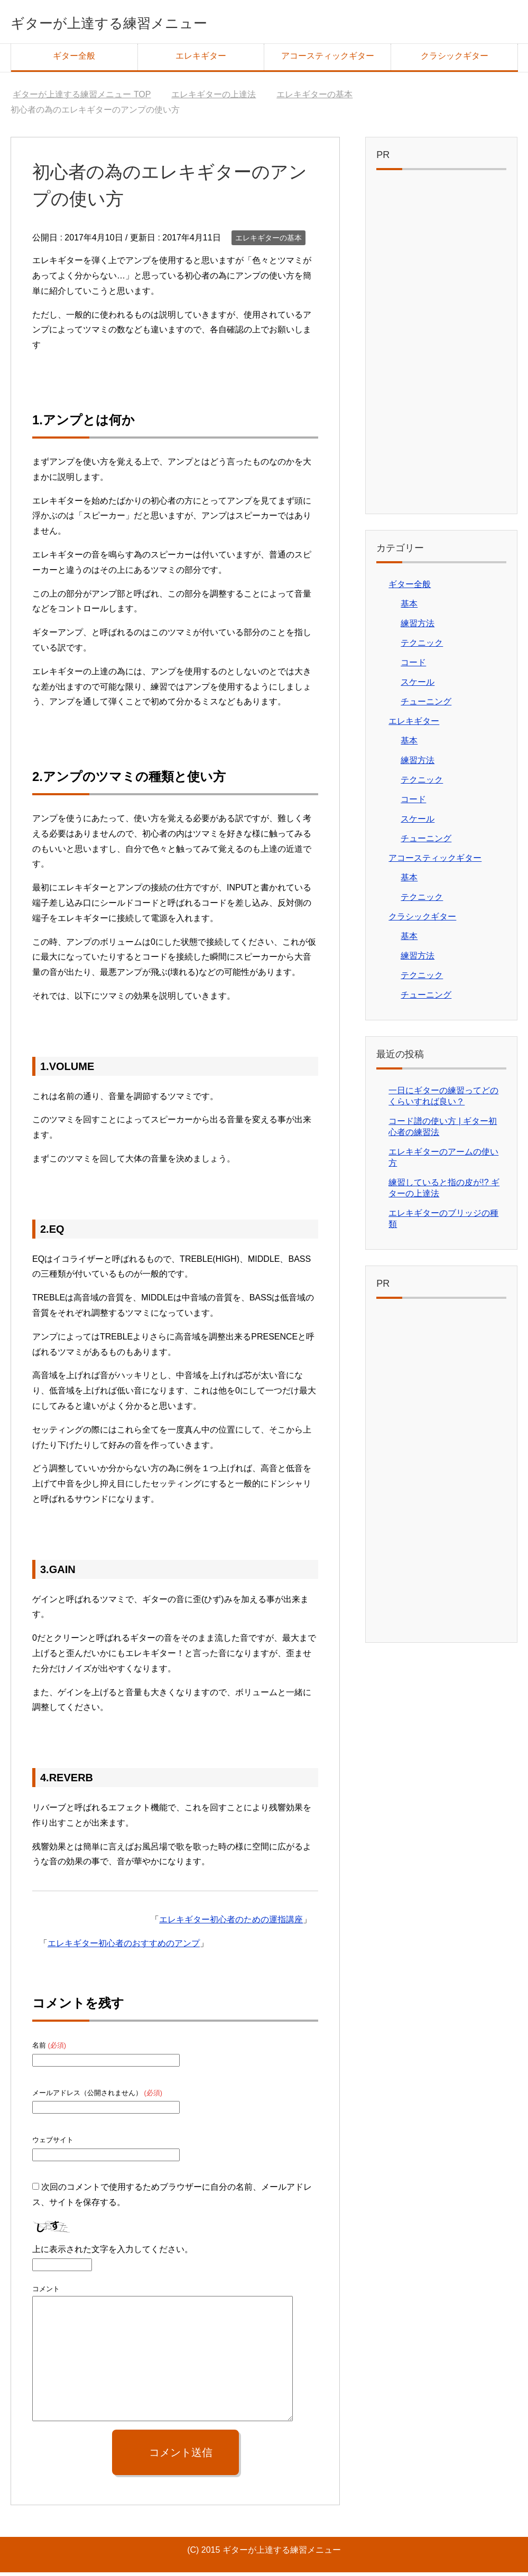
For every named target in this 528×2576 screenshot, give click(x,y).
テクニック (422, 646)
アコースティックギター (327, 59)
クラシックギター (454, 59)
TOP (82, 98)
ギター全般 (74, 59)
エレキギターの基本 (268, 241)
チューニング (426, 705)
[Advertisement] (441, 348)
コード (413, 666)
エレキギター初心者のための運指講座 (231, 1923)
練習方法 (417, 626)
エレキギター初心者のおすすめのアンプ (124, 1946)
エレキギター (200, 59)
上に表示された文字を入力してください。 (112, 2252)
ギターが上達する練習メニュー (146, 23)
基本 (409, 607)
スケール (417, 685)
